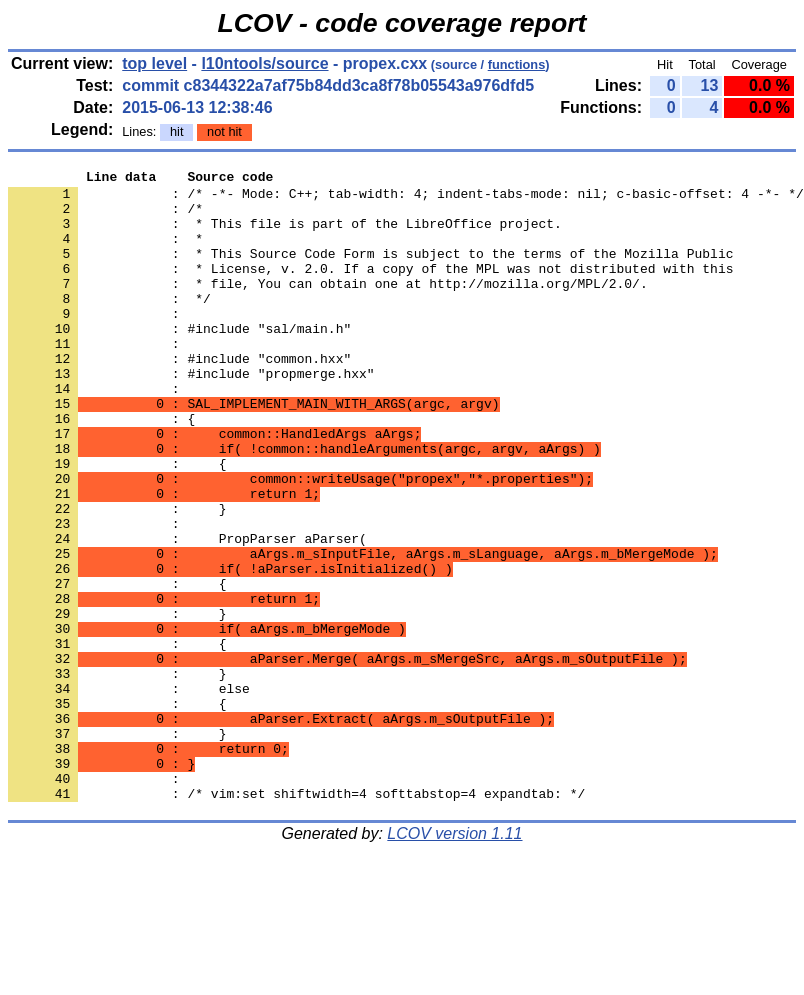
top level (154, 63)
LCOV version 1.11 (454, 959)
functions (517, 64)
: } (117, 847)
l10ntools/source (264, 63)
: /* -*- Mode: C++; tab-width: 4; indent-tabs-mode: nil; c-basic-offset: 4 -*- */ (406, 199)
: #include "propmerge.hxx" (191, 415)
